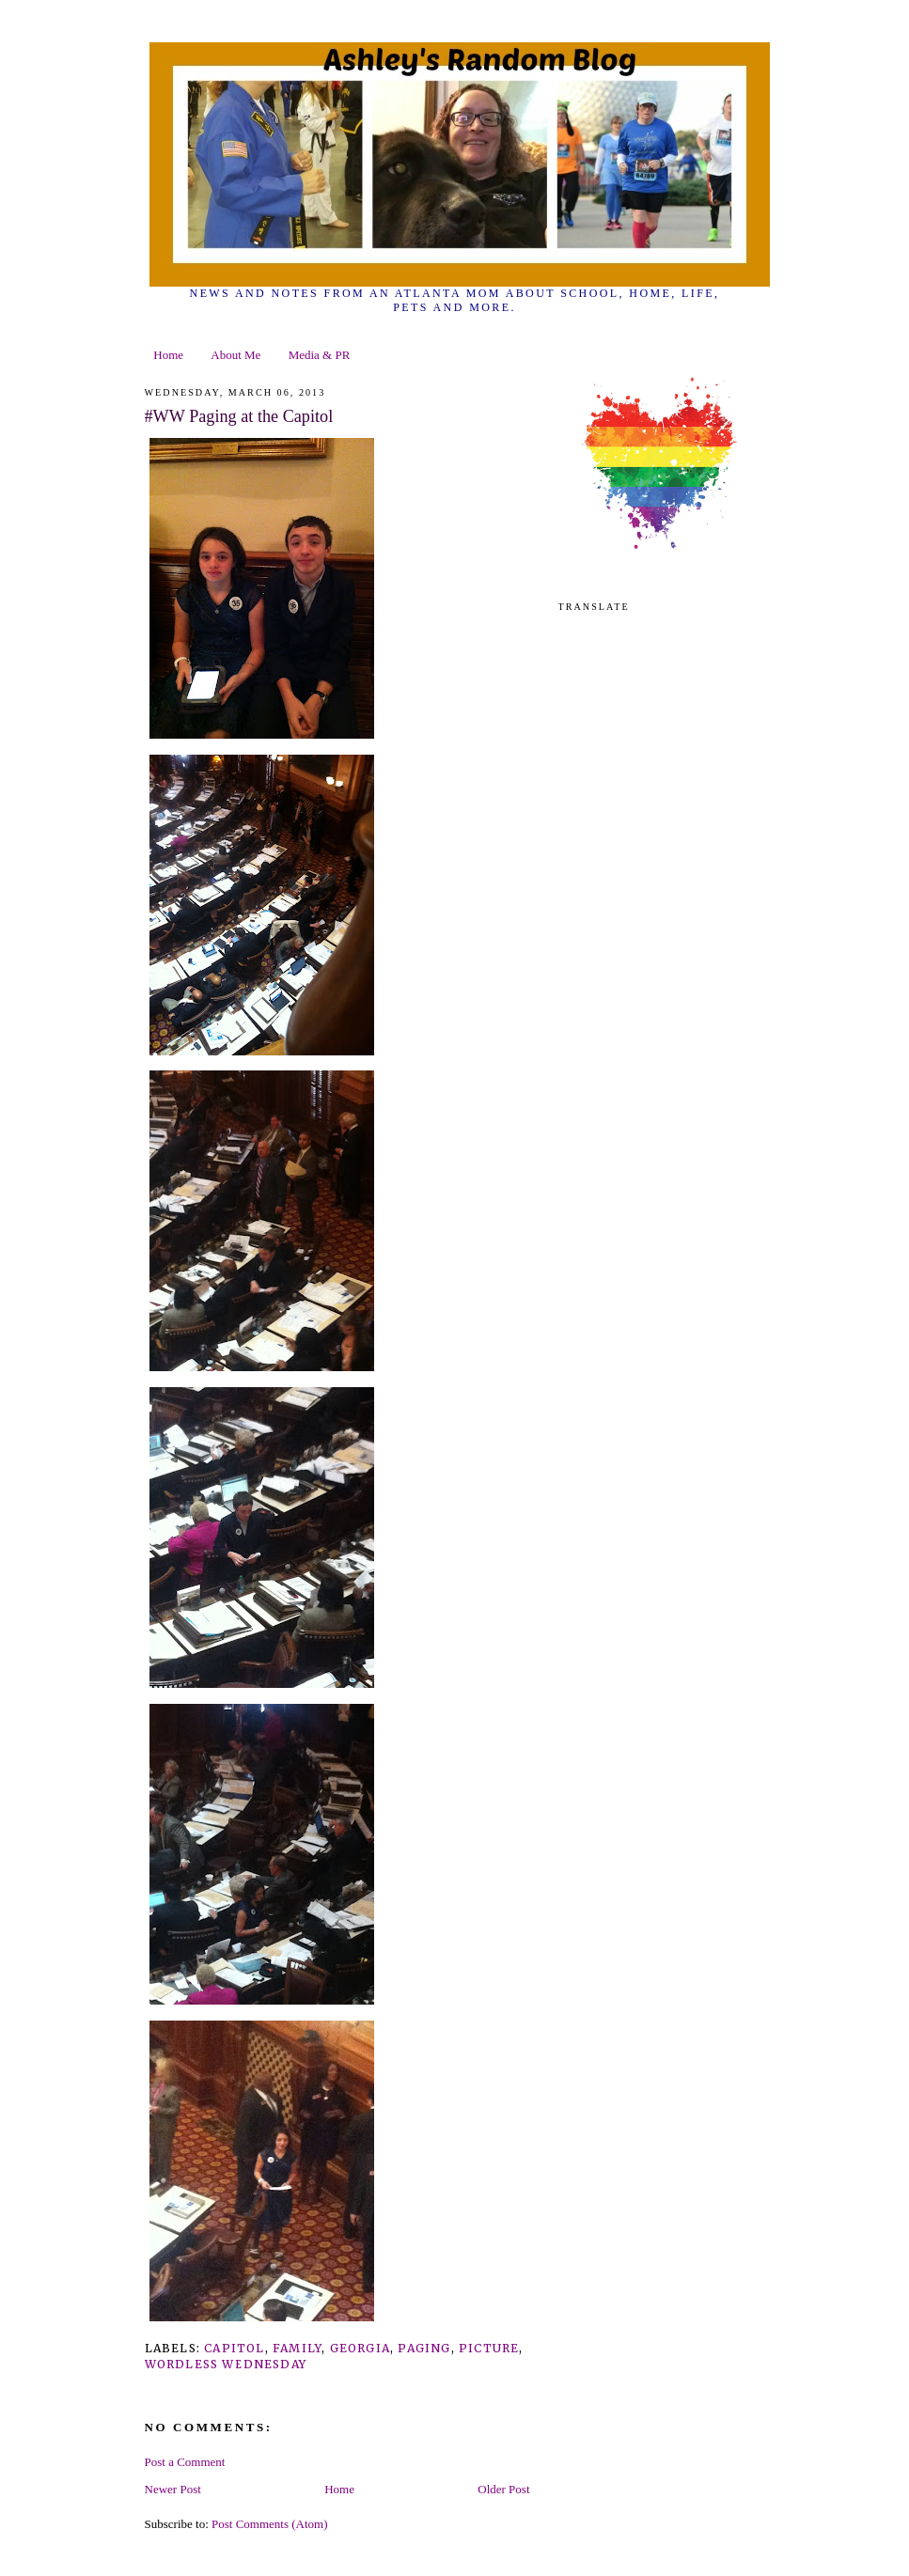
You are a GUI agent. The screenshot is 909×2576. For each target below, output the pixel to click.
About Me (235, 355)
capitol (234, 2348)
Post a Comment (185, 2462)
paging (424, 2348)
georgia (360, 2348)
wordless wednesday (226, 2364)
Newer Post (173, 2489)
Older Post (503, 2489)
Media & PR (320, 355)
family (297, 2348)
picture (489, 2348)
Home (168, 355)
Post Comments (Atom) (270, 2524)
